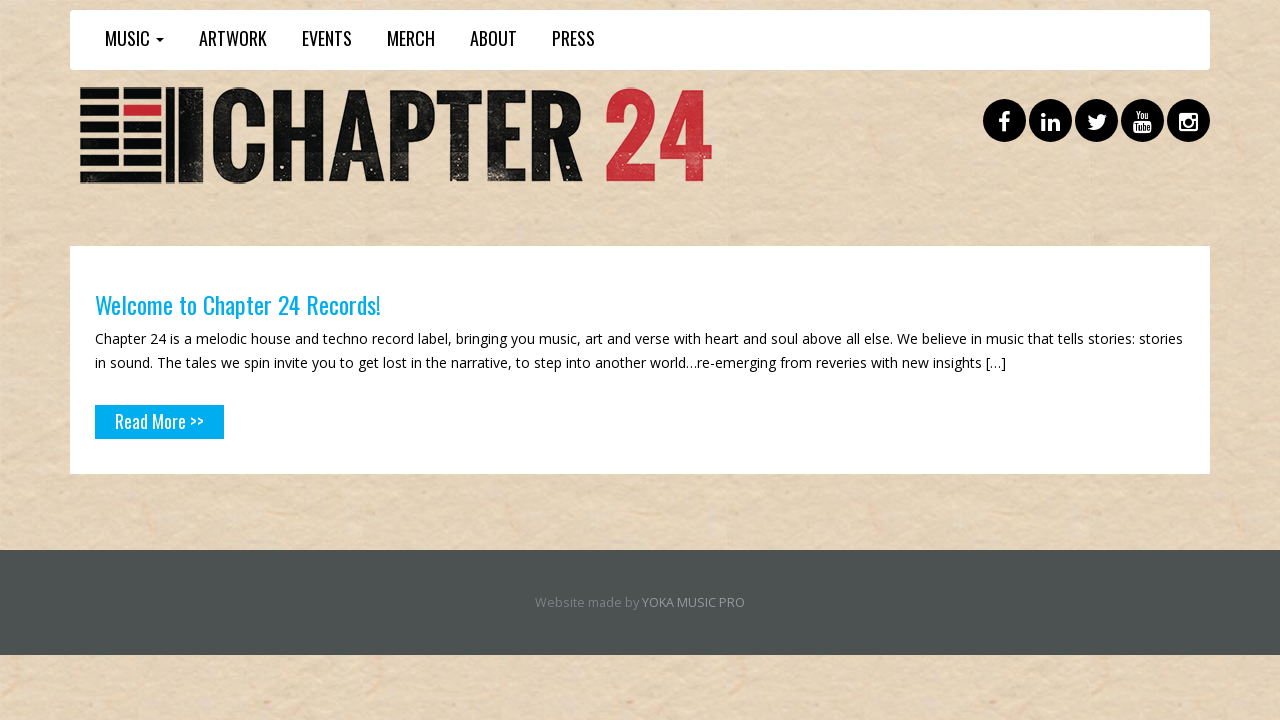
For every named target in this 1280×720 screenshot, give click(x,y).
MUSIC (134, 38)
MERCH (411, 38)
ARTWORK (233, 38)
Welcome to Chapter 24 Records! (238, 304)
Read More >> (159, 421)
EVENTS (327, 38)
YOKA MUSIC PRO (693, 602)
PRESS (573, 38)
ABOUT (493, 38)
